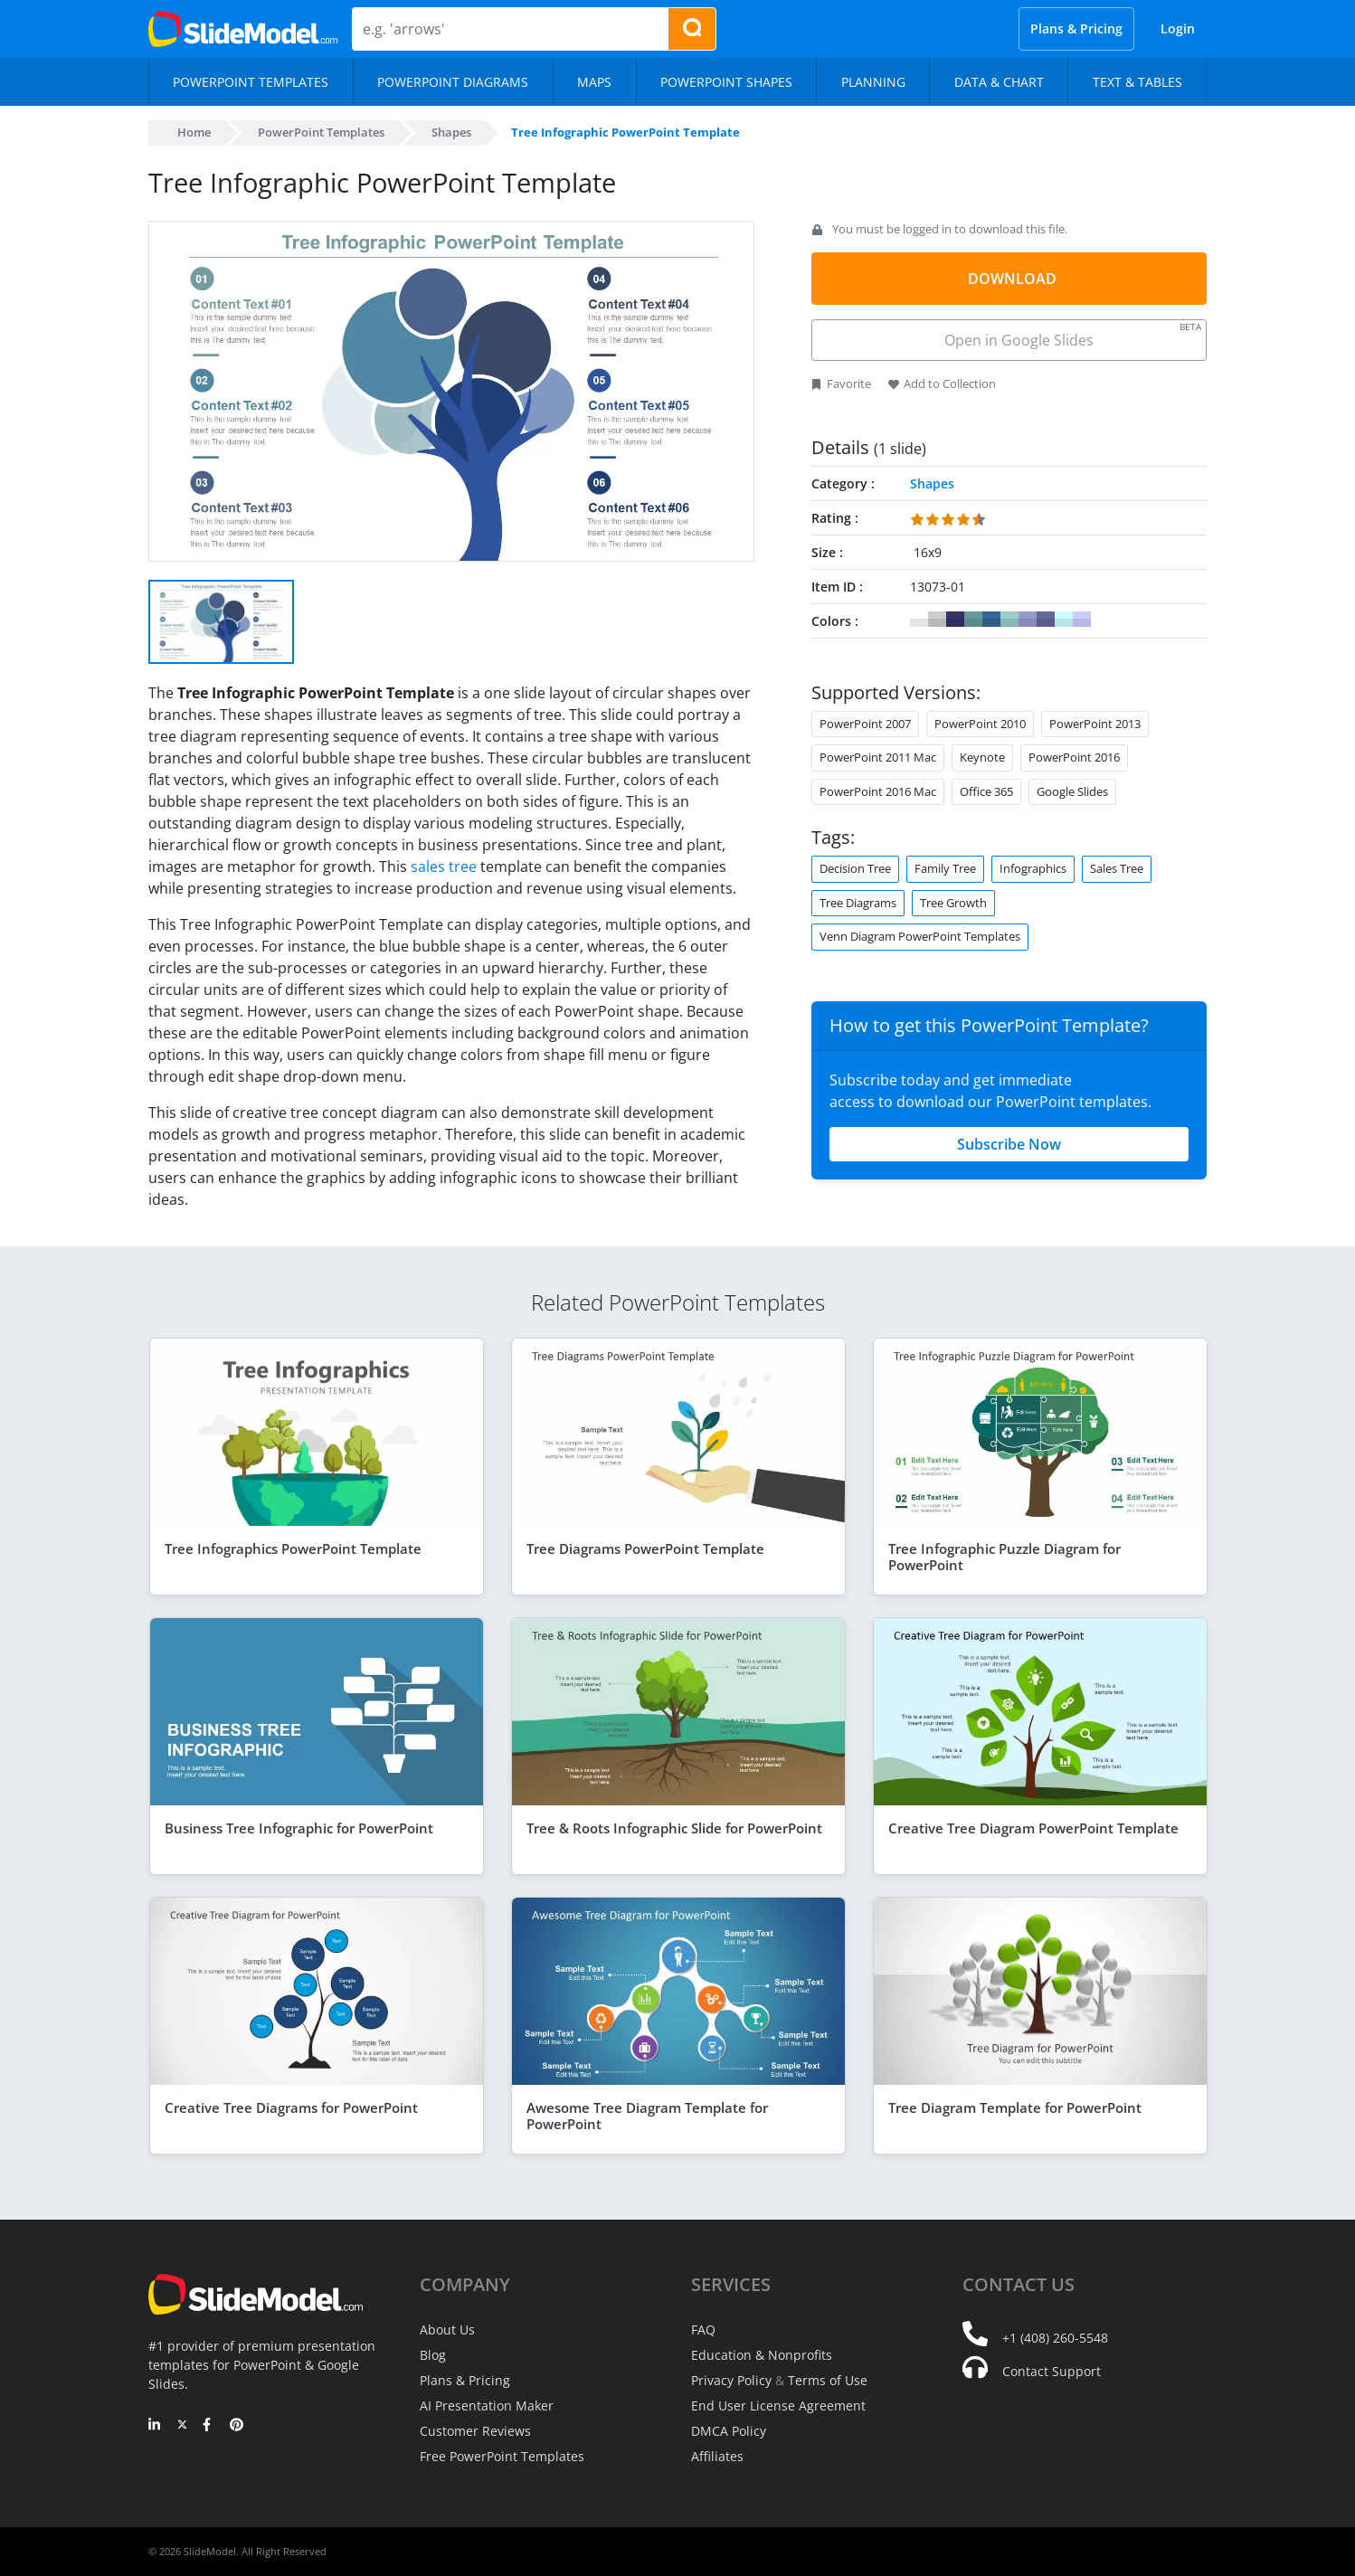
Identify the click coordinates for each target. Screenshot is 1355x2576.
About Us (447, 2329)
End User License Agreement (778, 2405)
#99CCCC (1009, 619)
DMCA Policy (728, 2430)
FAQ (703, 2329)
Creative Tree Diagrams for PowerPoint (291, 2107)
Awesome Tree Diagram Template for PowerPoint (647, 2115)
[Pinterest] (236, 2426)
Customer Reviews (475, 2430)
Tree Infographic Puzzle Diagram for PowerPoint (1004, 1556)
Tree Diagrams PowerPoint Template (645, 1548)
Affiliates (717, 2456)
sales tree (444, 866)
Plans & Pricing (1076, 28)
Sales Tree (1116, 868)
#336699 (991, 619)
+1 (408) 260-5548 (1055, 2337)
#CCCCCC (937, 619)
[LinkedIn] (155, 2426)
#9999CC (1028, 619)
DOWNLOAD (1012, 279)
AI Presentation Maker (487, 2405)
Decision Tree (855, 868)
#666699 (1046, 619)
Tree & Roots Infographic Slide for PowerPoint (674, 1828)
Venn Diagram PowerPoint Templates (920, 936)
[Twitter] (182, 2426)
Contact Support (1051, 2371)
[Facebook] (209, 2426)
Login (1178, 28)
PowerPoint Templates (321, 132)
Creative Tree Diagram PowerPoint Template (1033, 1828)
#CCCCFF (1082, 619)
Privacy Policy (731, 2380)
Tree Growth (953, 903)
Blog (433, 2354)
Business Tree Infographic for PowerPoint (299, 1828)
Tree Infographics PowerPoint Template (293, 1548)
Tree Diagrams (858, 903)
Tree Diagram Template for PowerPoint (1015, 2107)
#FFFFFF (919, 619)
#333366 (955, 619)
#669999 (973, 619)
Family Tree (945, 868)
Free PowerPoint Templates (502, 2456)
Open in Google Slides (1071, 335)
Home (194, 132)
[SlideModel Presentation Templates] (242, 29)
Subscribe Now (1009, 1144)
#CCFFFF (1064, 619)
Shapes (451, 132)
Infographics (1033, 868)
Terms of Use (827, 2380)
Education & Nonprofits (761, 2354)
